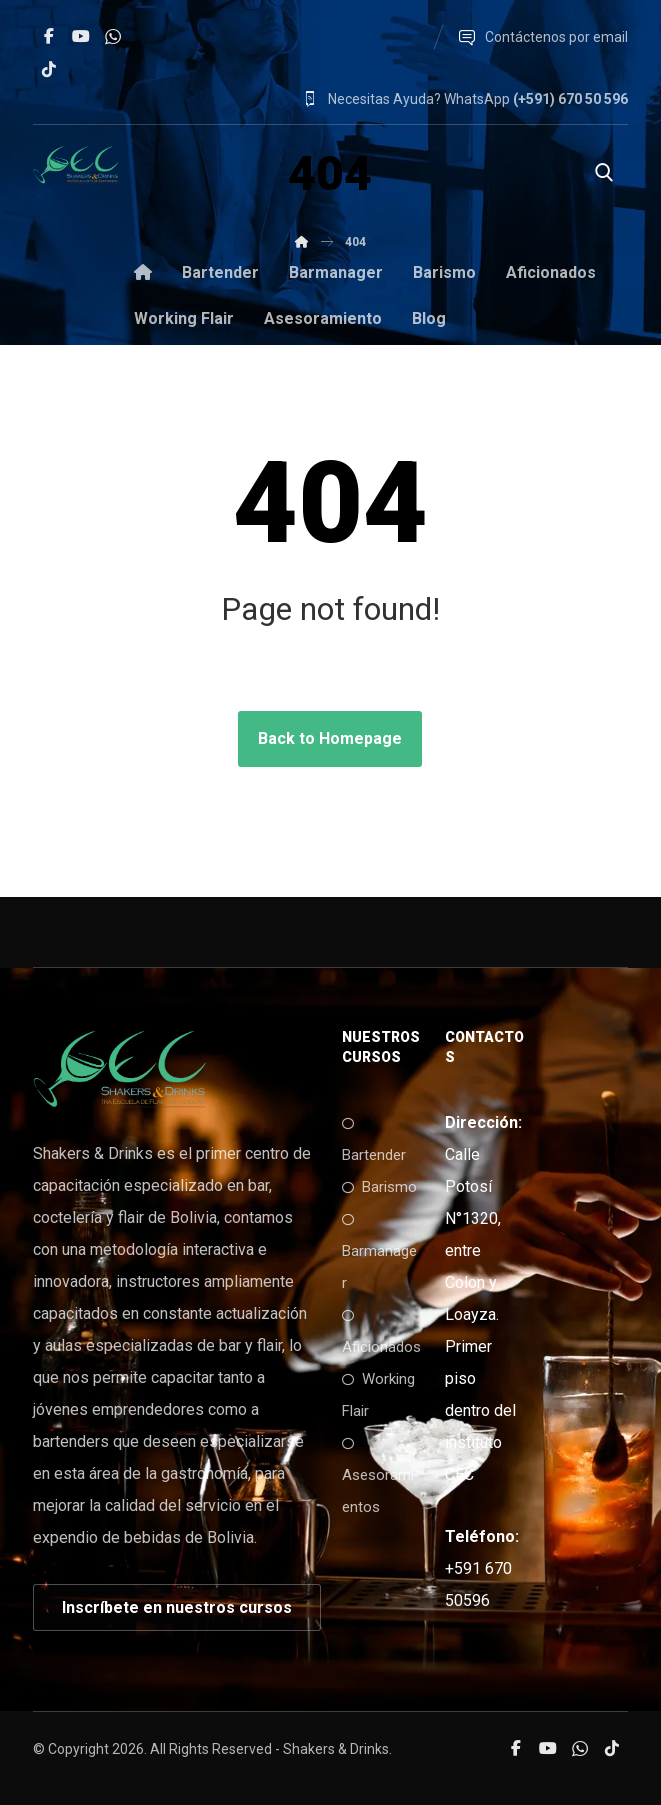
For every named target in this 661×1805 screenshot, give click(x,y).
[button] (49, 36)
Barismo (379, 1187)
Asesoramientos (378, 1477)
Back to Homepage (330, 738)
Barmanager (379, 1253)
